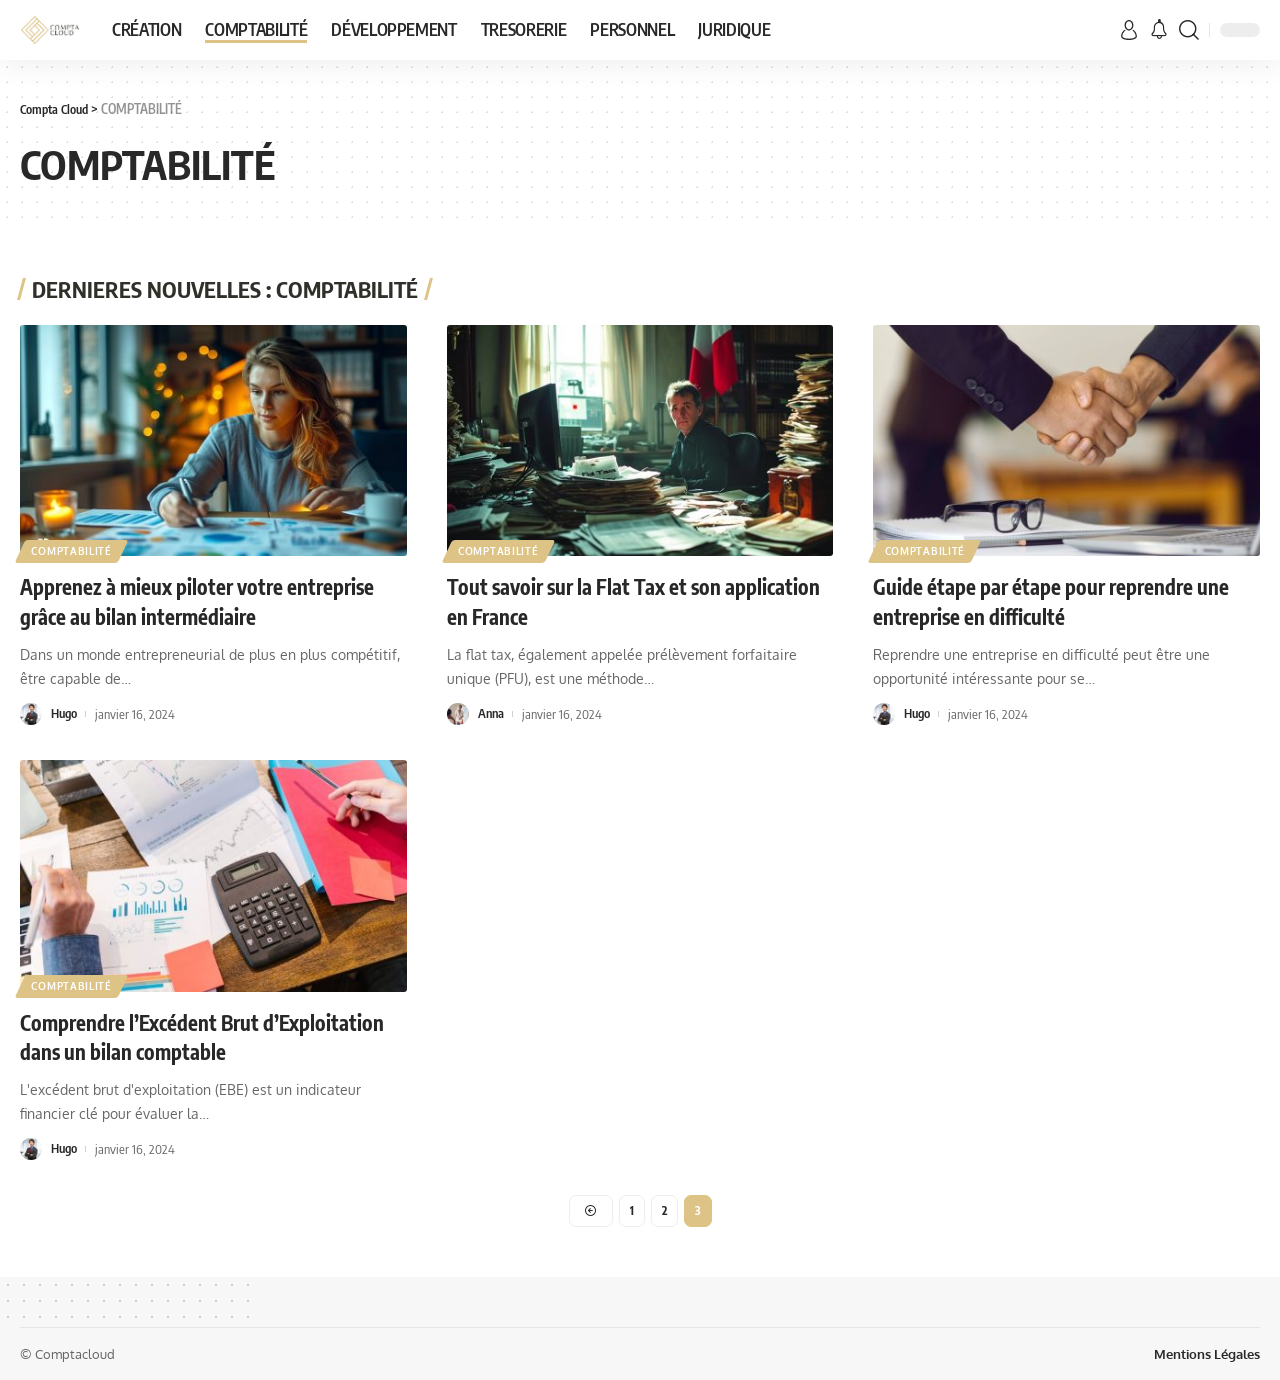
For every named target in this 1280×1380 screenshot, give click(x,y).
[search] (1189, 30)
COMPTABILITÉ (72, 550)
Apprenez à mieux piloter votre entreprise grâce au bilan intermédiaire (212, 600)
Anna (492, 712)
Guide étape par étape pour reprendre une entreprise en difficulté (1048, 600)
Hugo (65, 712)
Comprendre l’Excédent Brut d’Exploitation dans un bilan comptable (197, 1034)
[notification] (1159, 30)
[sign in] (1129, 30)
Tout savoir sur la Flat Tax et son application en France (594, 600)
